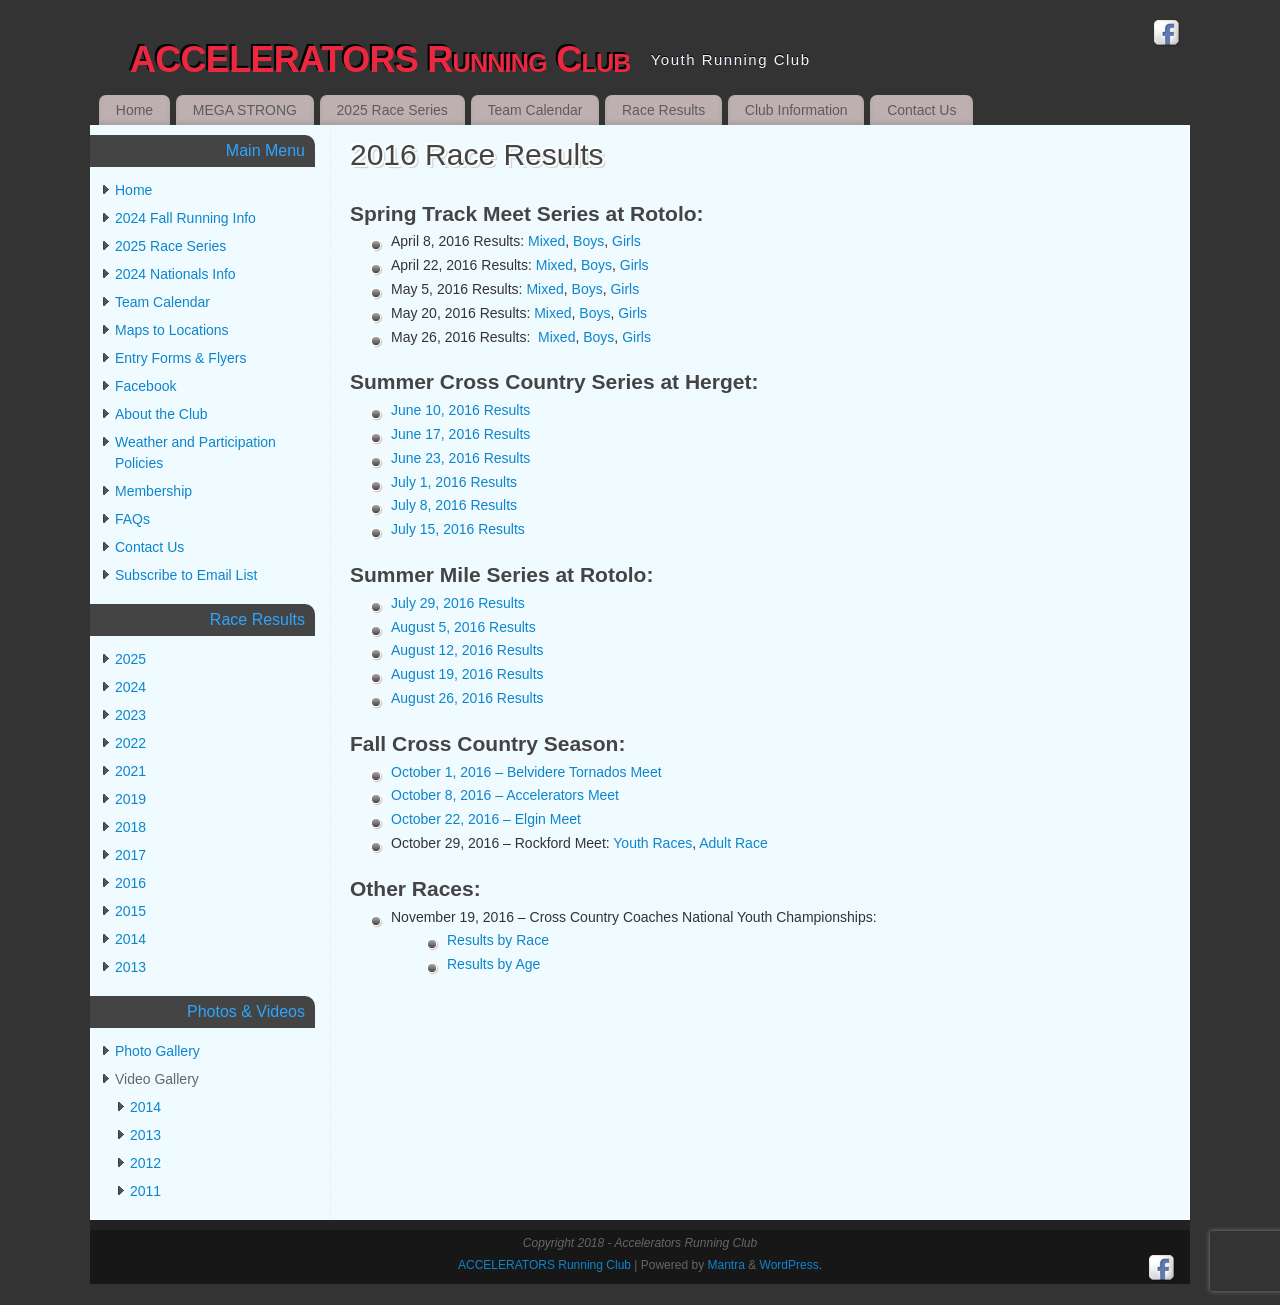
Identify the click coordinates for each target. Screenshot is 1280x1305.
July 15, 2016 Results (458, 529)
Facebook (145, 386)
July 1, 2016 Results (454, 482)
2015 (130, 911)
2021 (130, 771)
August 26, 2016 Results (467, 698)
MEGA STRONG (245, 110)
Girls (626, 241)
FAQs (132, 519)
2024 (130, 687)
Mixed (546, 241)
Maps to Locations (172, 330)
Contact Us (921, 110)
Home (134, 110)
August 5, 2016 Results (463, 627)
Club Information (796, 110)
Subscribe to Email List (186, 575)
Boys (588, 241)
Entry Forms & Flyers (180, 358)
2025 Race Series (392, 110)
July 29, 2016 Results (458, 603)
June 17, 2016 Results (460, 434)
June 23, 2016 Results (460, 458)
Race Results (663, 110)
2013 (130, 967)
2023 (130, 715)
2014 (130, 939)
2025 (130, 659)
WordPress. (791, 1265)
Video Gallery (157, 1079)
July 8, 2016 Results (454, 505)
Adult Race (733, 843)
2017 (130, 855)
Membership (153, 491)
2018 (130, 827)
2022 (130, 743)
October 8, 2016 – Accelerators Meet (505, 795)
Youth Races (652, 843)
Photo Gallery (157, 1051)
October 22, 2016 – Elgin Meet (486, 819)
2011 (145, 1191)
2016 (130, 883)
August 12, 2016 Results (467, 650)
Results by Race (498, 940)
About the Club (161, 414)
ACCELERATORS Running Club (380, 59)
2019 (130, 799)
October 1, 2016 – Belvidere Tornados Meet (526, 772)
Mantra (725, 1265)
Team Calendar (534, 110)
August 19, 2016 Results (467, 674)
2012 (145, 1163)
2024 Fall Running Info (185, 218)
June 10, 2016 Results (460, 410)
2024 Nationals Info (175, 274)
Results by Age (493, 964)
